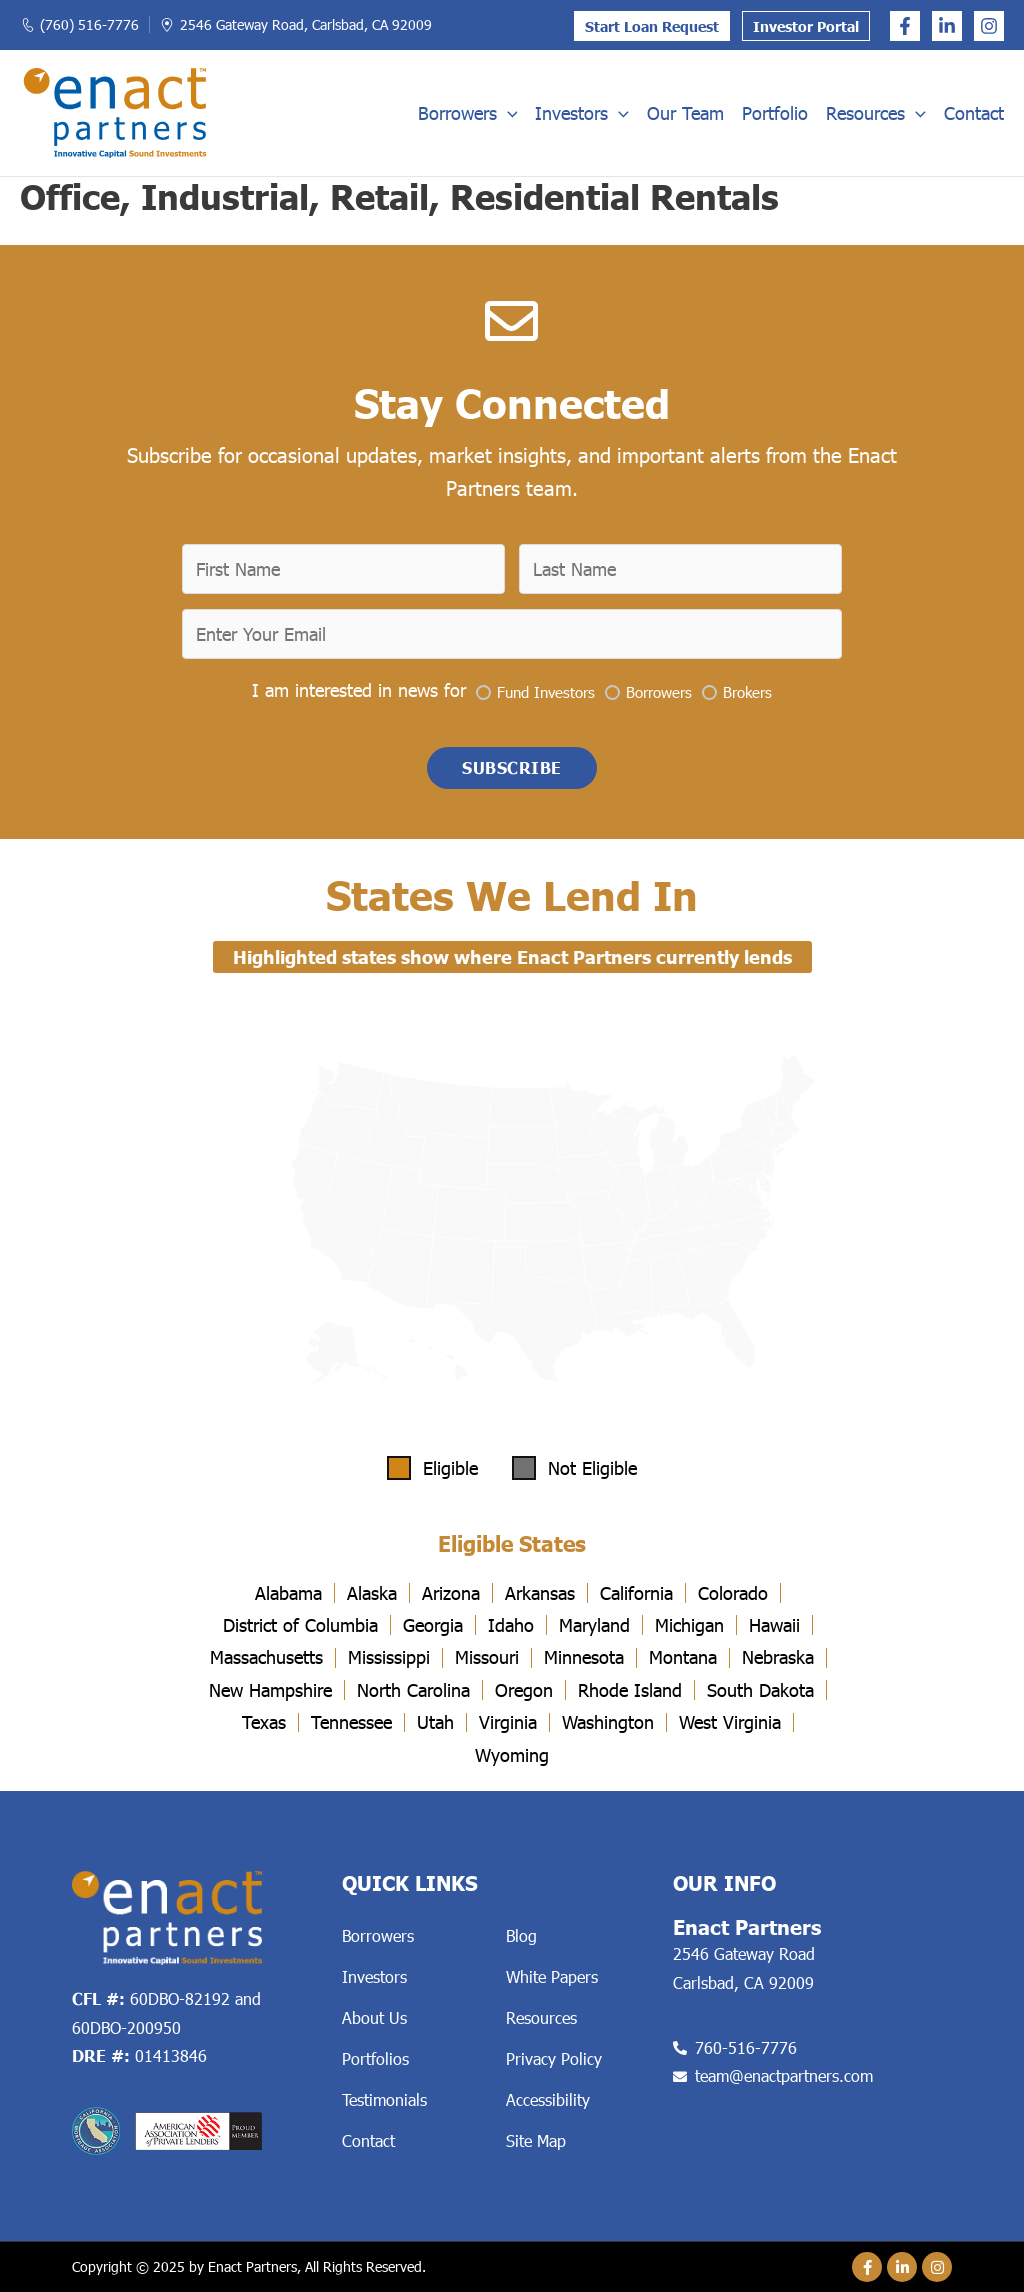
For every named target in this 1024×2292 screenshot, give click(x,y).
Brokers (747, 692)
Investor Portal (806, 26)
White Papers (552, 1976)
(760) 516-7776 (89, 24)
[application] (507, 113)
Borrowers (468, 113)
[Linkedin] (947, 26)
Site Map (536, 2140)
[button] (512, 768)
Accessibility (548, 2099)
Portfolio (775, 113)
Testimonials (384, 2099)
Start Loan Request (652, 26)
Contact (974, 113)
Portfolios (375, 2058)
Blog (521, 1935)
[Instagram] (989, 26)
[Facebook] (905, 26)
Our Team (685, 113)
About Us (374, 2017)
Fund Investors (546, 692)
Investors (582, 113)
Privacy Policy (554, 2058)
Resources (876, 113)
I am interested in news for (359, 690)
